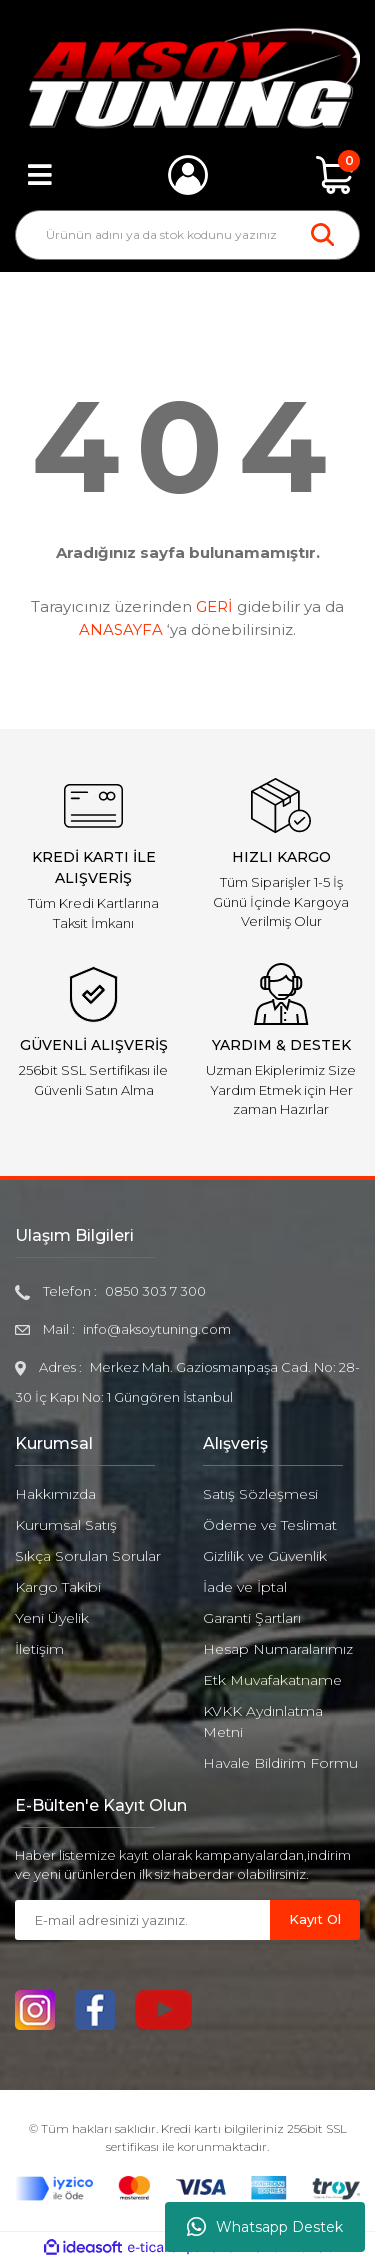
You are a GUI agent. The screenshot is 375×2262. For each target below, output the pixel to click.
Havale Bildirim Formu (280, 1763)
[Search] (187, 235)
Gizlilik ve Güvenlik (265, 1556)
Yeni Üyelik (52, 1618)
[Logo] (187, 78)
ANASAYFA (121, 629)
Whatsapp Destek (265, 2227)
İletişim (39, 1649)
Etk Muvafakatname (272, 1680)
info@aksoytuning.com (157, 1329)
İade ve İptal (245, 1587)
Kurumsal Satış (66, 1525)
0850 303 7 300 (155, 1291)
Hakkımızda (55, 1494)
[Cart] (335, 175)
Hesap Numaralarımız (278, 1649)
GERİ (214, 606)
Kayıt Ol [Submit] (315, 1919)
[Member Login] (188, 175)
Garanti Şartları (252, 1618)
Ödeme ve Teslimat (270, 1525)
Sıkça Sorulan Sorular (88, 1556)
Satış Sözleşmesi (260, 1494)
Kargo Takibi (58, 1587)
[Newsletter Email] (142, 1920)
